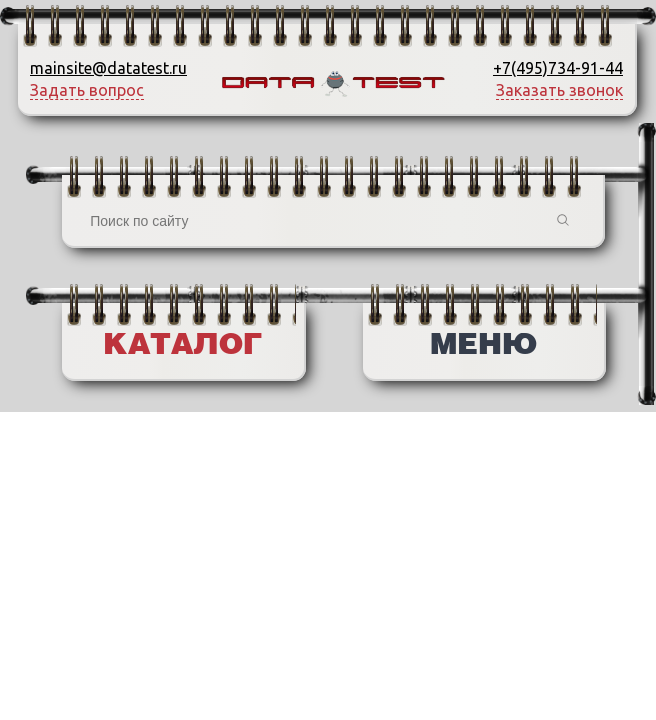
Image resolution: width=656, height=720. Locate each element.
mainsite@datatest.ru (108, 68)
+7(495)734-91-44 (558, 68)
